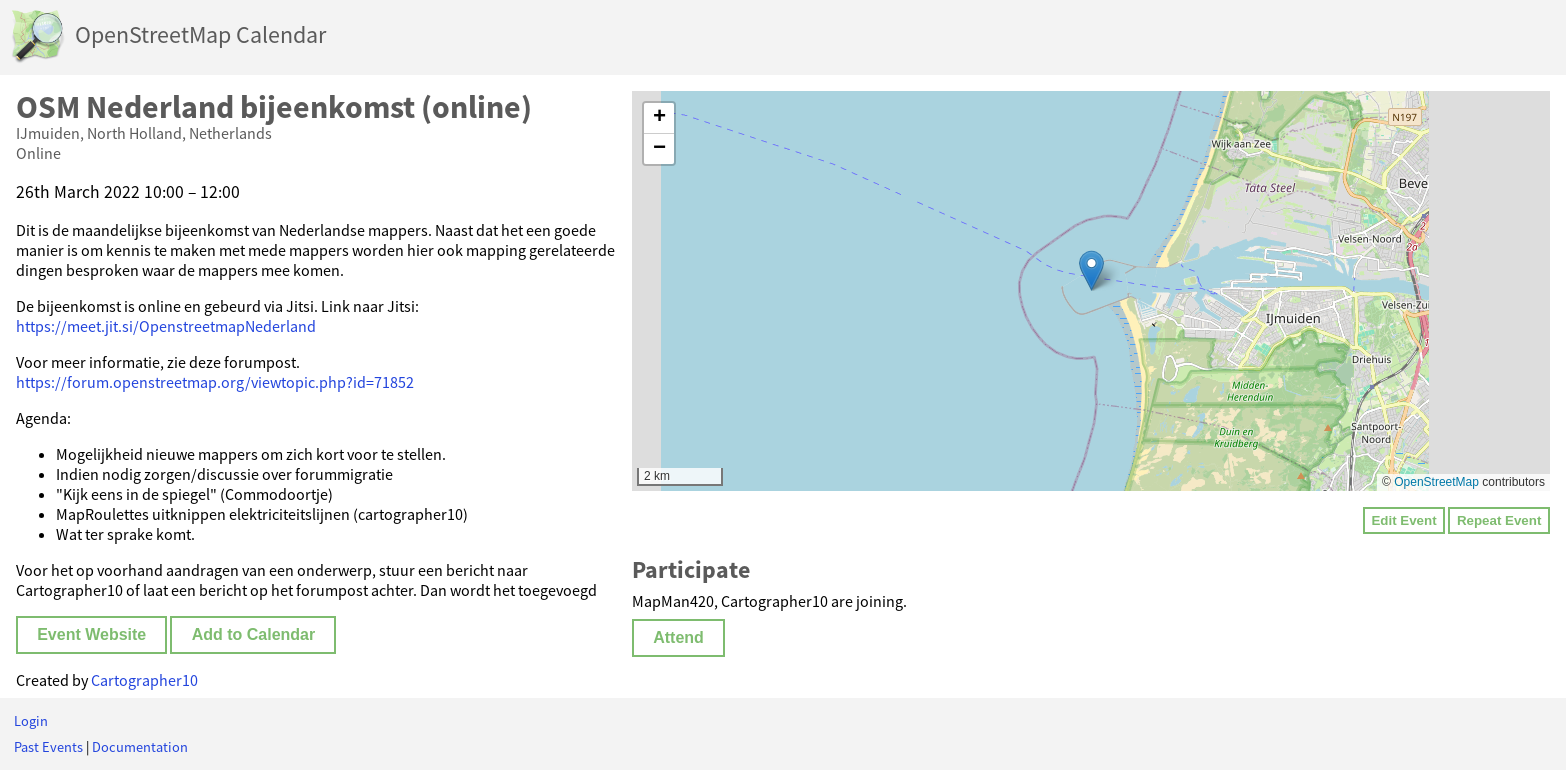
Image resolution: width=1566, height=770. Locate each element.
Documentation (140, 747)
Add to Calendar (254, 634)
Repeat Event (1499, 520)
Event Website (91, 634)
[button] (1091, 270)
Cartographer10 (144, 680)
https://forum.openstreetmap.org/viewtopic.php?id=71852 (215, 382)
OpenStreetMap (1436, 482)
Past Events (48, 747)
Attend (678, 637)
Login (31, 721)
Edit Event (1403, 520)
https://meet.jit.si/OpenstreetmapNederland (166, 326)
